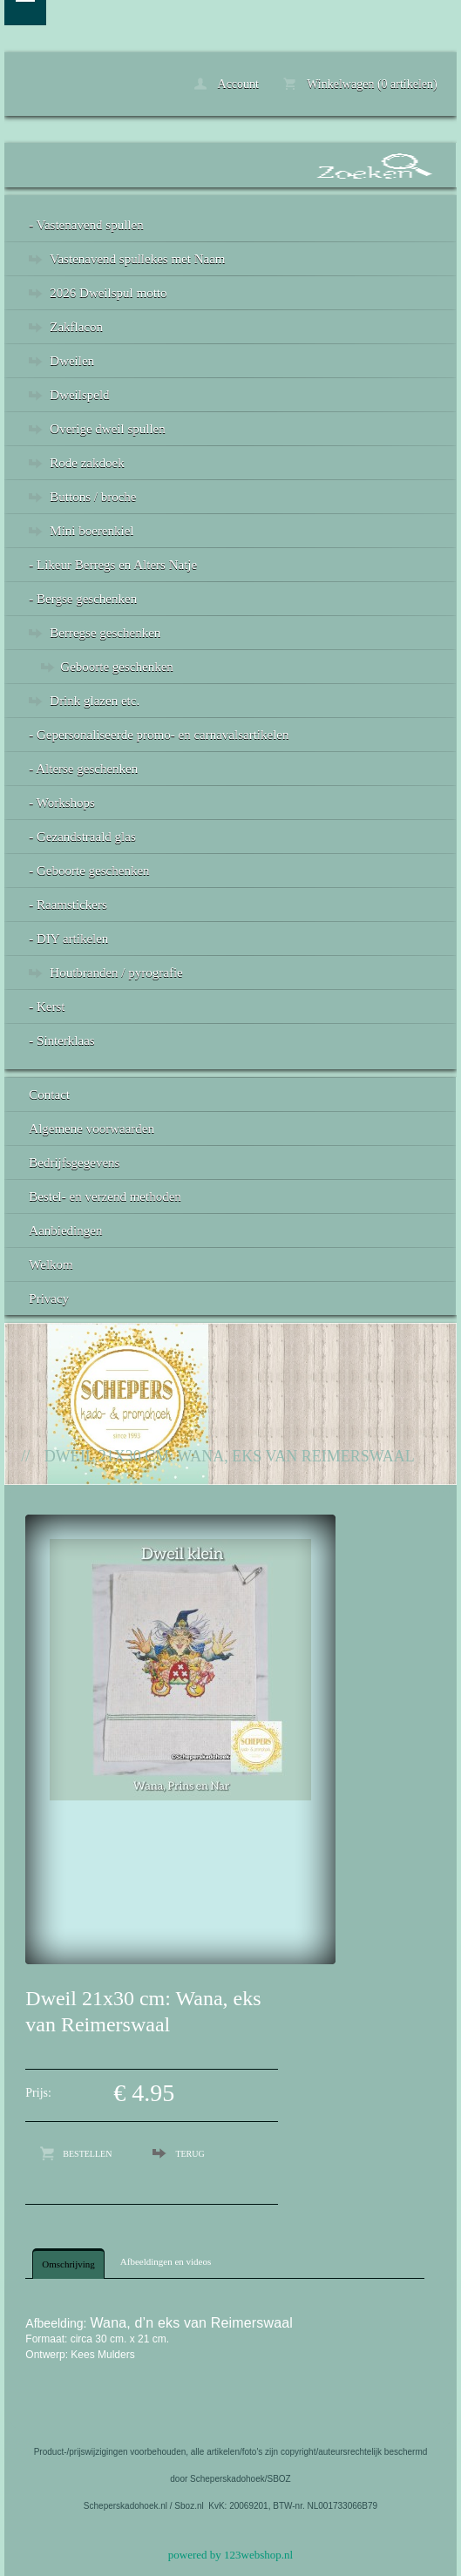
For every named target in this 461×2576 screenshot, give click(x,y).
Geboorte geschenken (116, 667)
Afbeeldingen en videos (165, 2261)
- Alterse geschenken (83, 769)
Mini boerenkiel (91, 531)
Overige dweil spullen (107, 429)
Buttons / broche (93, 497)
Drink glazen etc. (94, 701)
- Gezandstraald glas (82, 837)
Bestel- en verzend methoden (105, 1196)
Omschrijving (68, 2264)
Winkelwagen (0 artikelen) (360, 84)
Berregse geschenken (105, 633)
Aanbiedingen (65, 1230)
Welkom (50, 1264)
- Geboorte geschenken (89, 871)
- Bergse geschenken (83, 599)
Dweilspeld (79, 395)
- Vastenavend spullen (86, 225)
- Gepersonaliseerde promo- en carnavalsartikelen (158, 735)
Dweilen (72, 361)
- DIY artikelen (68, 939)
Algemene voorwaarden (91, 1128)
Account (226, 84)
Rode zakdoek (87, 463)
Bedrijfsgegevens (74, 1162)
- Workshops (62, 803)
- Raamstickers (68, 905)
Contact (49, 1095)
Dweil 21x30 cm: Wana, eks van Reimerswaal (229, 1456)
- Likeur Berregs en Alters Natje (113, 565)
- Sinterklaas (61, 1040)
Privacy (49, 1298)
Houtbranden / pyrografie (116, 973)
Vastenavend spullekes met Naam (137, 259)
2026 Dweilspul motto (108, 293)
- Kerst (46, 1006)
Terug (189, 2154)
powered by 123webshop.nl (230, 2554)
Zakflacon (76, 327)
